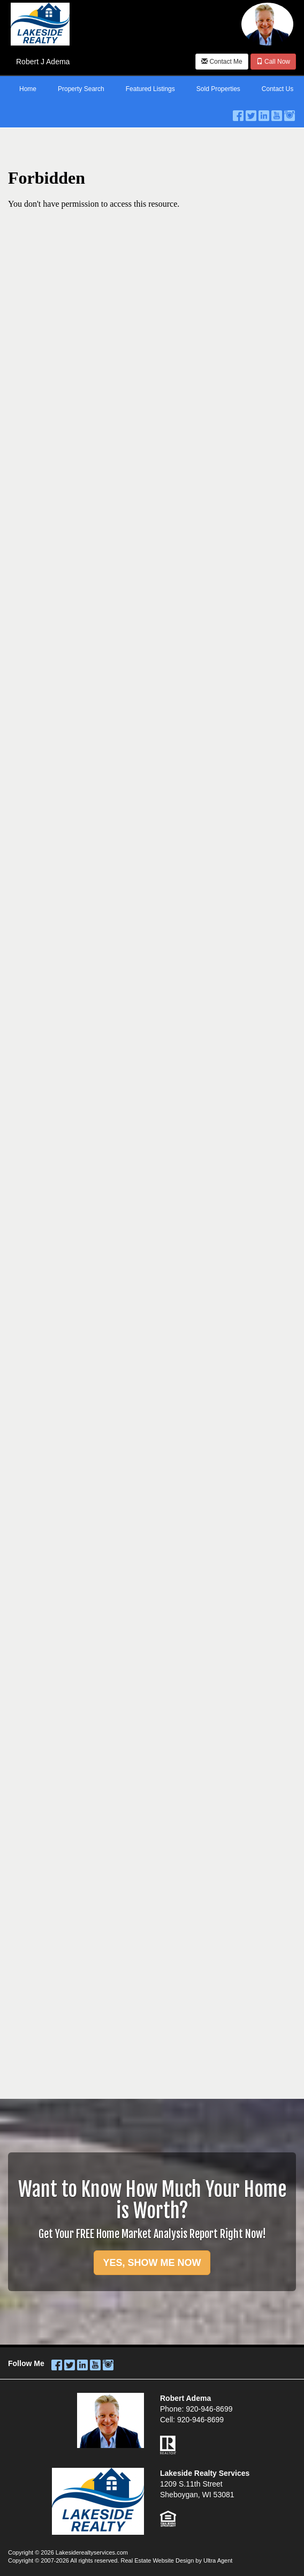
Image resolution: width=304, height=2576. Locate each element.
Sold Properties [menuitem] (218, 89)
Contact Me (221, 61)
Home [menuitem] (27, 89)
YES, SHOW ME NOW (152, 2262)
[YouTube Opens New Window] (276, 113)
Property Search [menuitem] (81, 89)
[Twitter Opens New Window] (251, 113)
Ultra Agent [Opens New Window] (217, 2560)
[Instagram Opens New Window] (289, 113)
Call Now (273, 61)
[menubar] (152, 89)
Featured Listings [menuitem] (150, 89)
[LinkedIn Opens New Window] (263, 113)
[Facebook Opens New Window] (238, 113)
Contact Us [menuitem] (277, 89)
